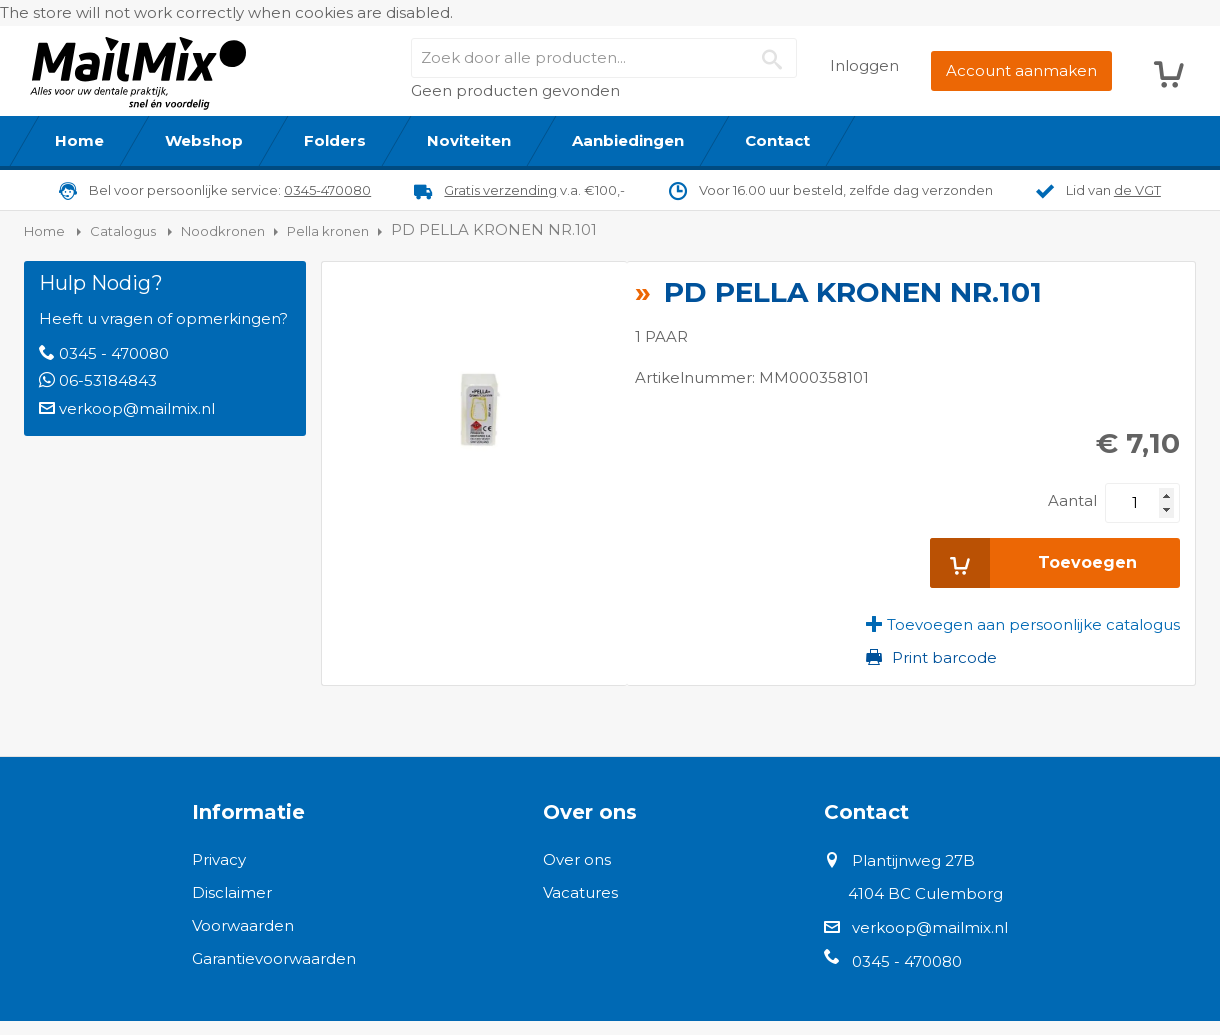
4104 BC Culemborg (925, 893)
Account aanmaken (1021, 70)
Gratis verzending (500, 190)
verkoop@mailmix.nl (137, 408)
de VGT (1137, 190)
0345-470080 (327, 190)
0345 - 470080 (114, 353)
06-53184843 (108, 380)
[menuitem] (80, 141)
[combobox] (604, 58)
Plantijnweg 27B (913, 860)
